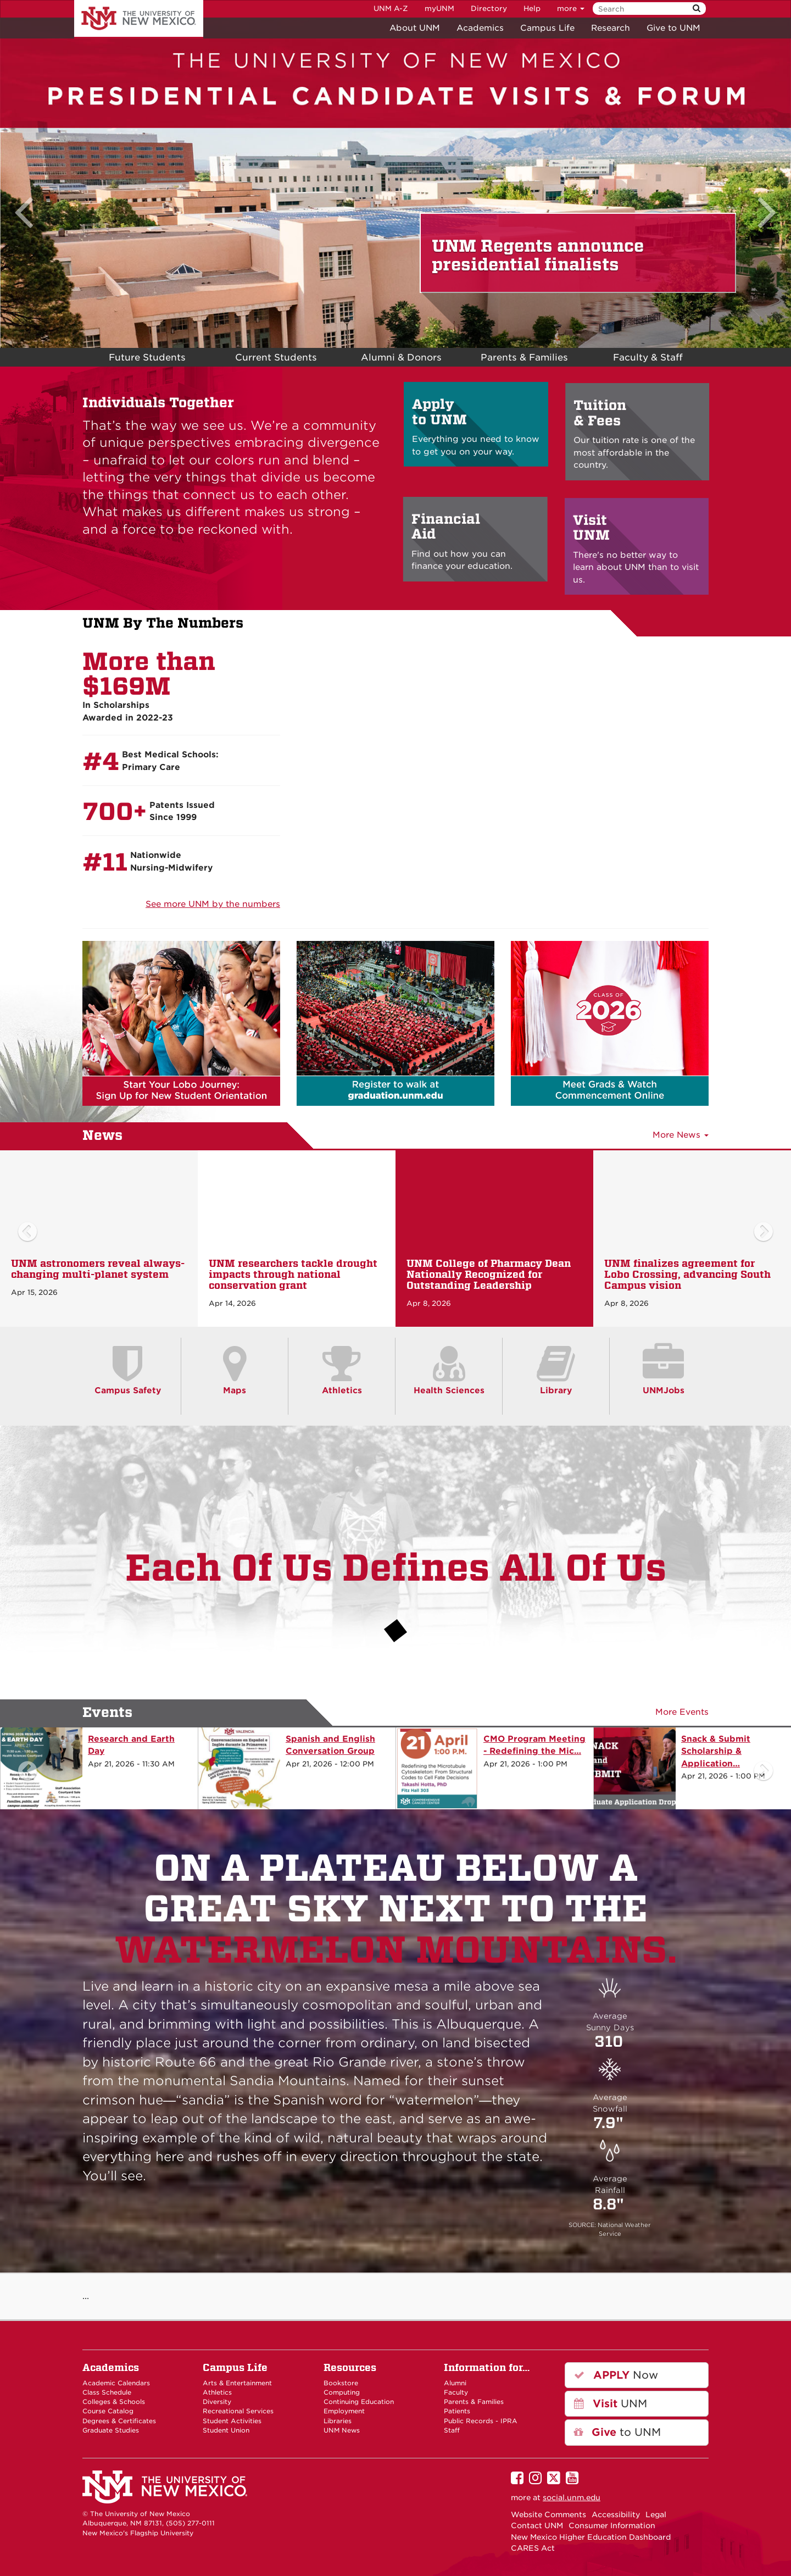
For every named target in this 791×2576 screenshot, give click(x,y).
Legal (655, 2514)
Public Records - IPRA (480, 2421)
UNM (610, 2403)
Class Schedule (106, 2392)
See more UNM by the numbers (213, 904)
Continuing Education (359, 2402)
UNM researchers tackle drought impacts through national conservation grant (293, 1274)
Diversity (217, 2402)
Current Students (276, 357)
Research (610, 28)
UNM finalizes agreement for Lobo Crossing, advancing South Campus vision (687, 1274)
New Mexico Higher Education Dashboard (591, 2537)
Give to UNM (673, 28)
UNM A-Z (391, 8)
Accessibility (616, 2514)
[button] (27, 183)
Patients (457, 2411)
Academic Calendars (116, 2383)
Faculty (456, 2392)
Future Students (147, 357)
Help (532, 8)
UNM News (342, 2430)
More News (681, 1135)
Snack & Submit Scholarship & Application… (715, 1751)
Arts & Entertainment (237, 2383)
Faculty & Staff (648, 357)
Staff (452, 2430)
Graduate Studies (110, 2430)
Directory (489, 8)
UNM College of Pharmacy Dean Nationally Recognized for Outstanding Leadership (488, 1274)
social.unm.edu (571, 2497)
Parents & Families (474, 2402)
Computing (342, 2392)
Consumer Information (612, 2525)
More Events (682, 1712)
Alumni (455, 2383)
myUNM (439, 8)
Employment (344, 2411)
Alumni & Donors (401, 357)
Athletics (217, 2392)
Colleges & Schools (113, 2402)
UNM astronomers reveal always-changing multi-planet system (98, 1268)
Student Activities (232, 2421)
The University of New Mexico (138, 19)
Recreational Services (238, 2411)
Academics (480, 28)
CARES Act (533, 2548)
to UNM (617, 2432)
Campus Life (547, 28)
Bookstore (341, 2383)
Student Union (226, 2430)
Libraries (338, 2421)
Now (616, 2375)
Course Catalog (107, 2411)
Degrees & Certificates (119, 2421)
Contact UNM (537, 2525)
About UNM (414, 28)
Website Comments (548, 2514)
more (570, 8)
